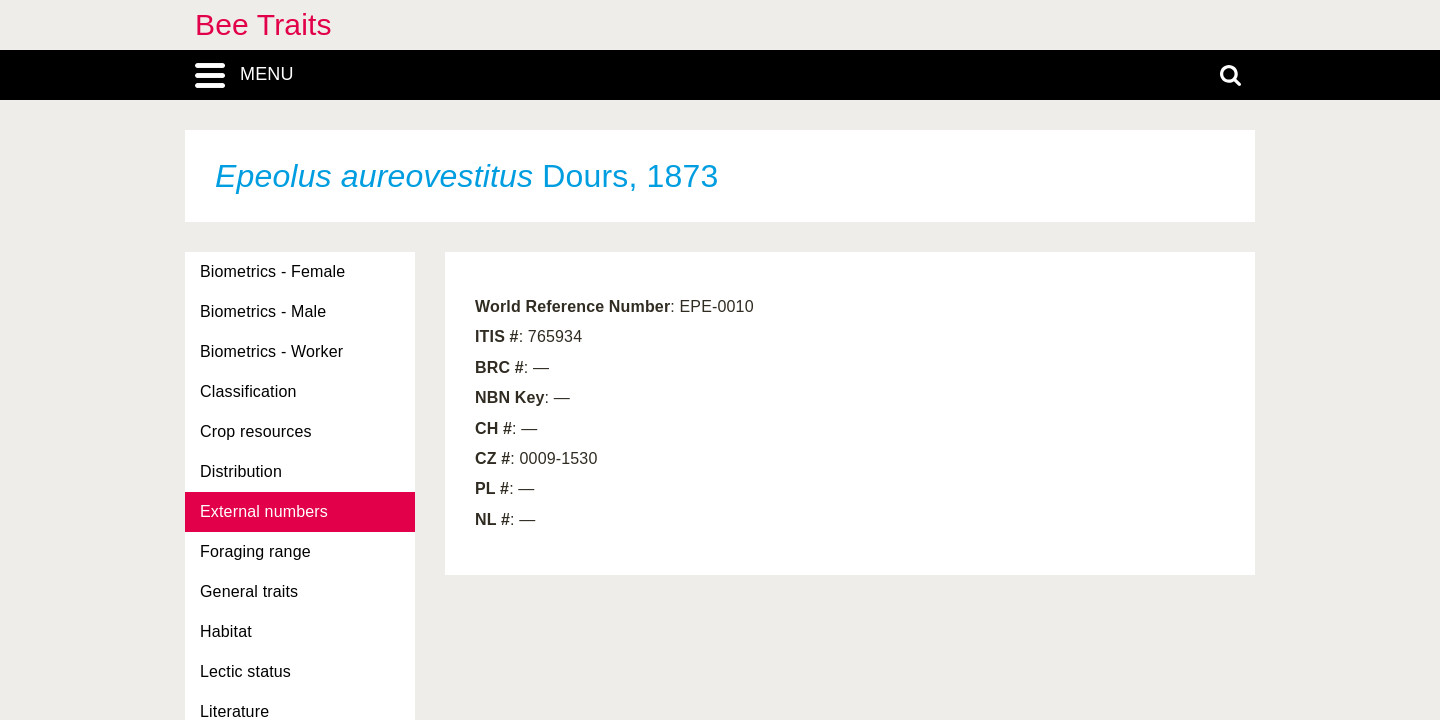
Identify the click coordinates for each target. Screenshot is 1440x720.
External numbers (264, 511)
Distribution (241, 471)
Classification (248, 391)
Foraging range (255, 551)
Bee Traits (263, 24)
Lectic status (245, 671)
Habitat (226, 631)
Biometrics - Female (272, 271)
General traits (249, 591)
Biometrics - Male (263, 311)
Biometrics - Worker (271, 351)
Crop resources (256, 431)
